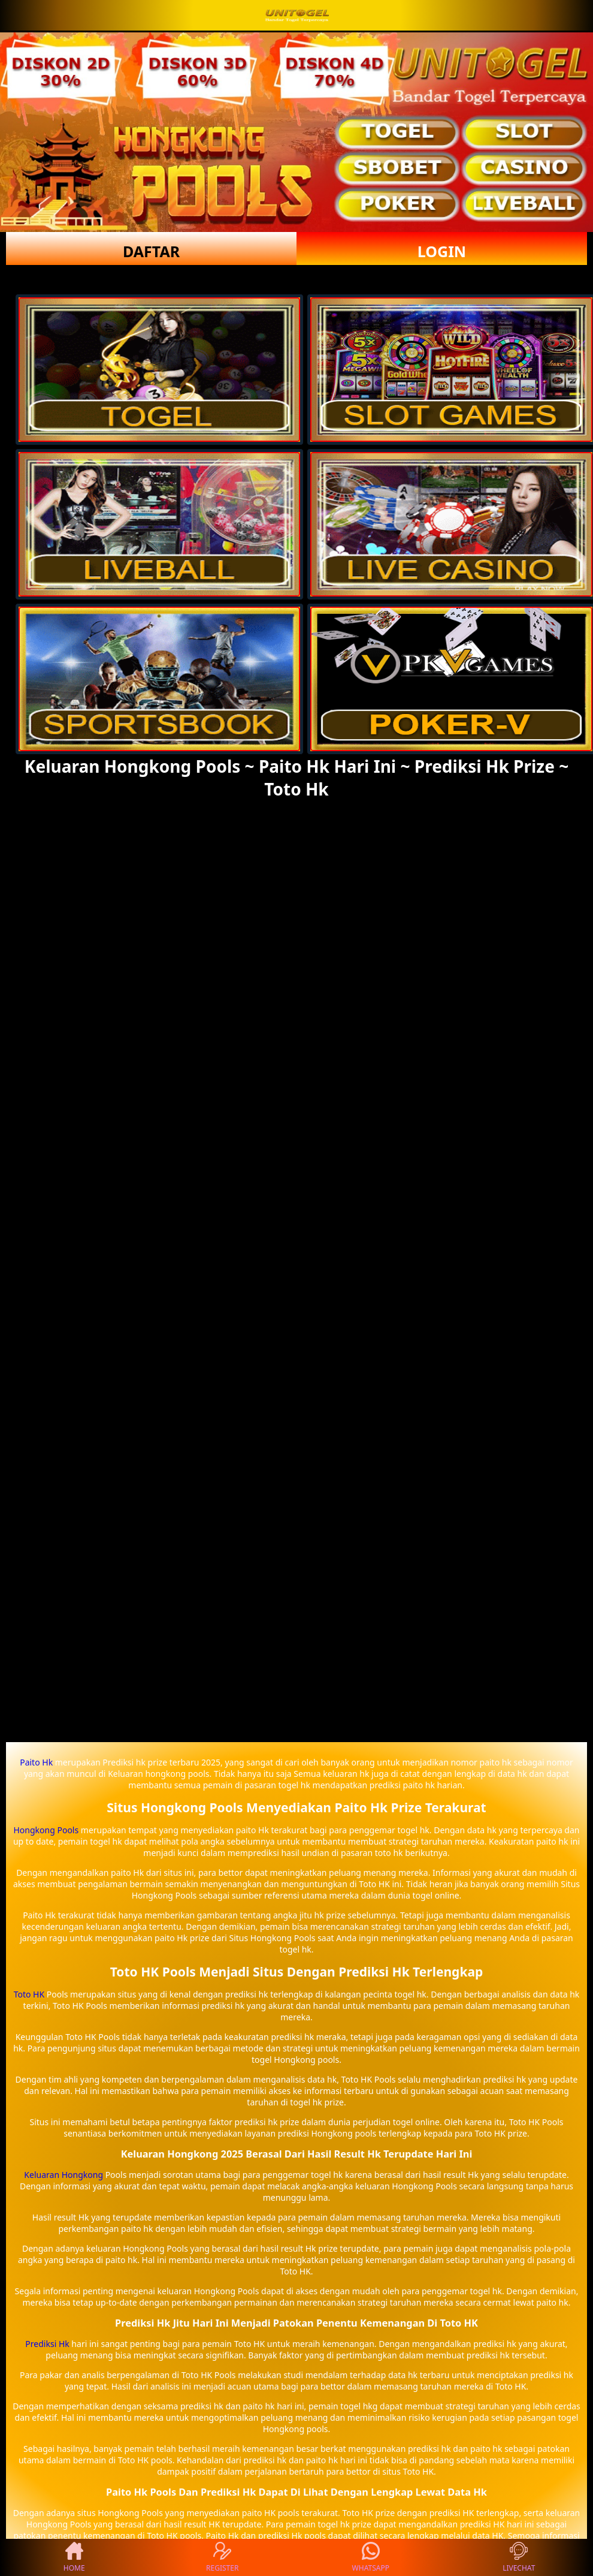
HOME (74, 2557)
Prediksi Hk (47, 2343)
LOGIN (441, 251)
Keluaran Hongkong (63, 2174)
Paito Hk (36, 1762)
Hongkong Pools (45, 1830)
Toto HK (29, 1994)
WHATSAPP (370, 2557)
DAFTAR (151, 251)
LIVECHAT (519, 2557)
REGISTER (222, 2557)
